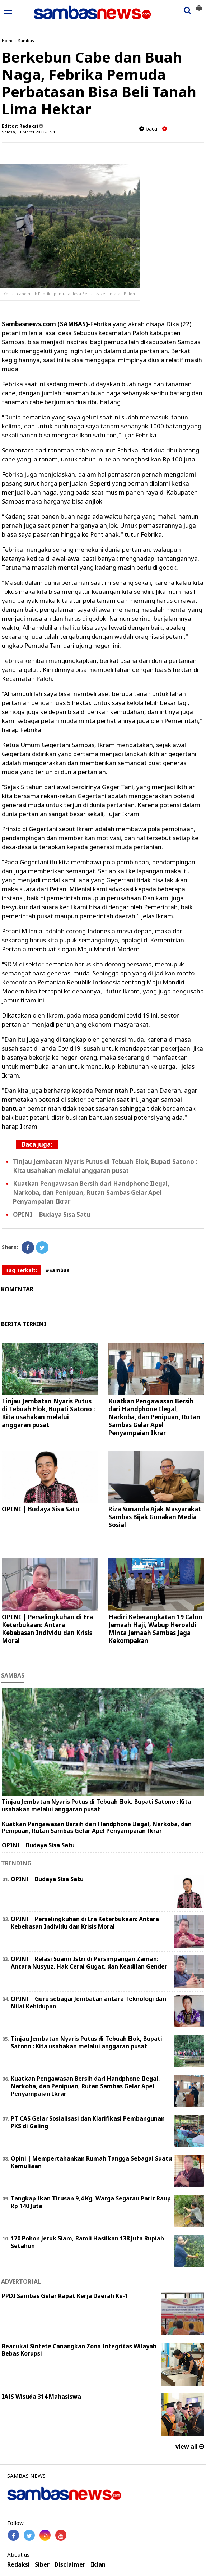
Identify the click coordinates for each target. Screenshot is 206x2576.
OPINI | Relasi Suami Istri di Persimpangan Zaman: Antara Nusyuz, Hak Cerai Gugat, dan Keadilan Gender (89, 1962)
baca (148, 129)
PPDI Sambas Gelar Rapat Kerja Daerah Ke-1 (65, 2296)
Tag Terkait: (21, 1270)
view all (189, 2446)
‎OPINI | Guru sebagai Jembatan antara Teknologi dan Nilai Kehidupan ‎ (88, 2002)
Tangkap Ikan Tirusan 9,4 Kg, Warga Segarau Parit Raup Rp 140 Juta (91, 2202)
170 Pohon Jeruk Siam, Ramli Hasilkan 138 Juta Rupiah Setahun (87, 2242)
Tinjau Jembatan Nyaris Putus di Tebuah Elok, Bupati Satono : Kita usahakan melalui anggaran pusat (48, 1413)
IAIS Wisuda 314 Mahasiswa (41, 2396)
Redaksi (18, 2564)
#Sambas (58, 1270)
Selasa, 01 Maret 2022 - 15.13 (29, 132)
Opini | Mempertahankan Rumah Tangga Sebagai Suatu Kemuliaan (91, 2162)
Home (8, 40)
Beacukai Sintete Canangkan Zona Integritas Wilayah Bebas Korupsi (79, 2350)
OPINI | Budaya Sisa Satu (51, 1214)
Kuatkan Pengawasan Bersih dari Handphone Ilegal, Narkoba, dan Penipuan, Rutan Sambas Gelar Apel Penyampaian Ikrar (91, 1192)
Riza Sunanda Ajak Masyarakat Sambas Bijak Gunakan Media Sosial (154, 1517)
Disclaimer (70, 2564)
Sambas (26, 40)
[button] (198, 5)
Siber (42, 2564)
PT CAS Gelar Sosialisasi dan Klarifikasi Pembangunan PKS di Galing (88, 2122)
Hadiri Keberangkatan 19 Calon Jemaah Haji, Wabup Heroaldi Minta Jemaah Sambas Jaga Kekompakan (155, 1629)
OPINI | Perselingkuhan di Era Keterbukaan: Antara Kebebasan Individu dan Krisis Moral (47, 1629)
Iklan (98, 2564)
